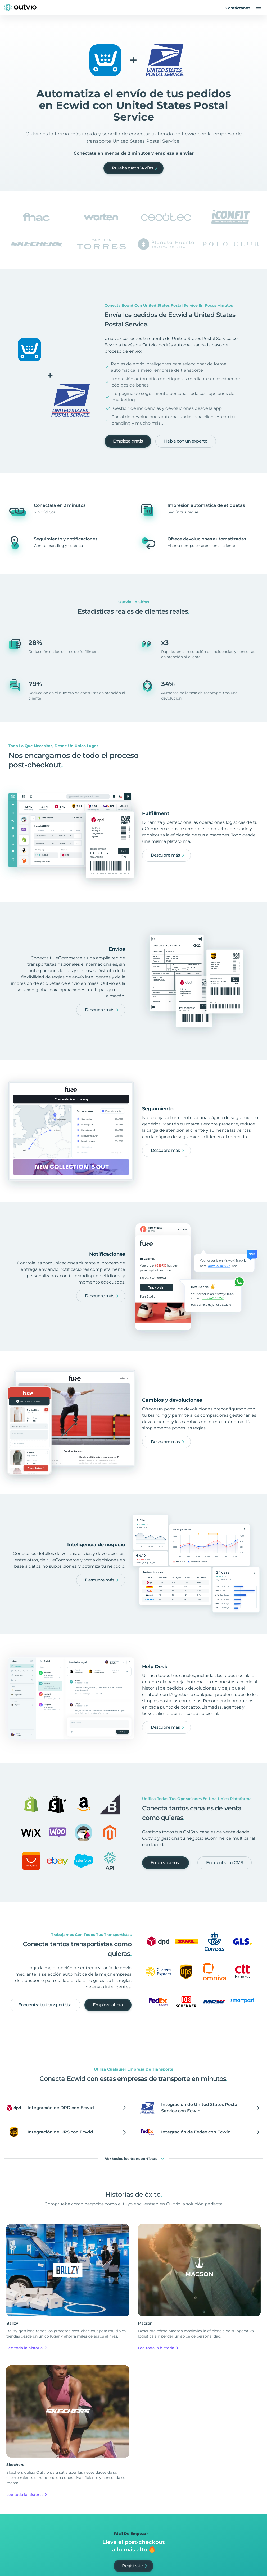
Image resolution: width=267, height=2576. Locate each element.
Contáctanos (237, 8)
